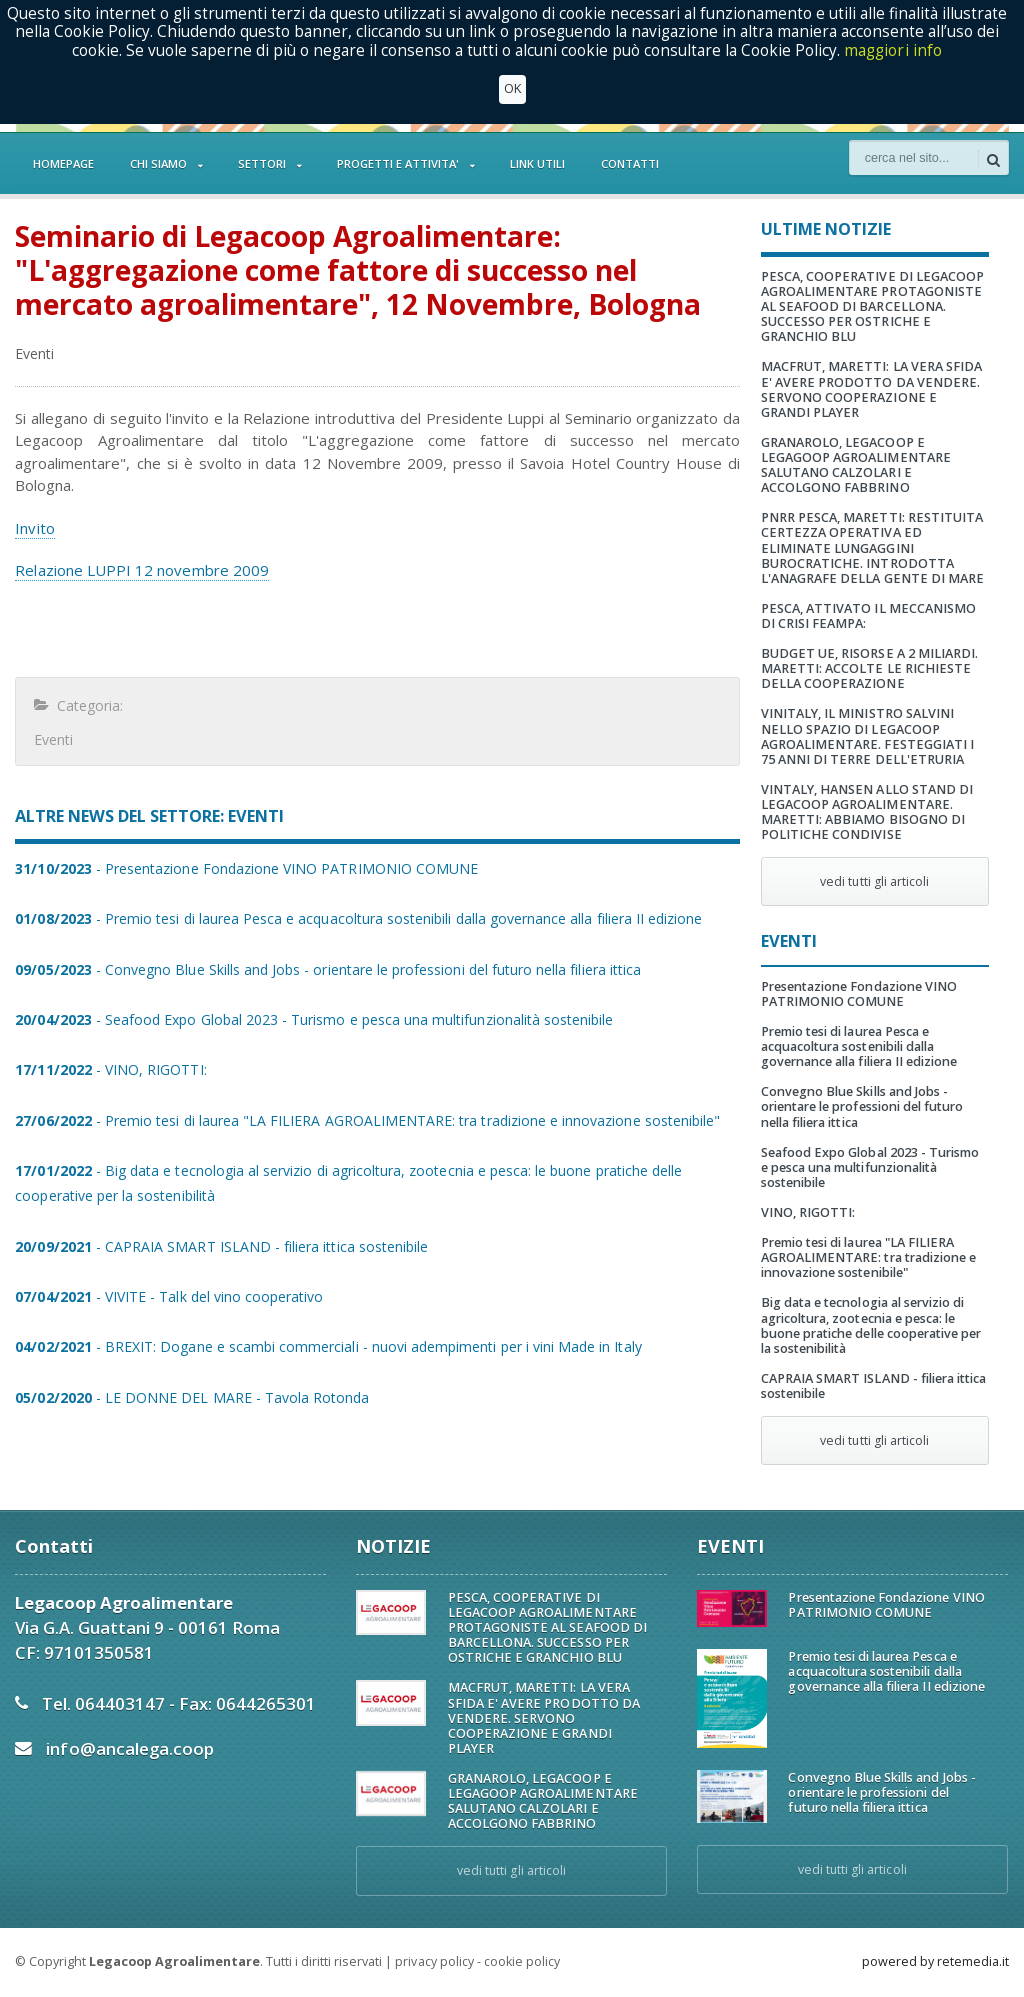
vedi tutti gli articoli (875, 881)
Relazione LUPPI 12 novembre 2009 (141, 570)
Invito (34, 528)
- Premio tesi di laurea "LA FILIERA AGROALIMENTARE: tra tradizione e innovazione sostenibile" (365, 1120)
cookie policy (521, 1961)
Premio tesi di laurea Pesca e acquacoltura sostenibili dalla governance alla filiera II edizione (858, 1046)
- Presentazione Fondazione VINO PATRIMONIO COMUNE (245, 868)
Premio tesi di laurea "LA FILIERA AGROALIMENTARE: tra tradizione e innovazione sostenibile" (868, 1257)
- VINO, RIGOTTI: (110, 1069)
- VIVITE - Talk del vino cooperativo (168, 1296)
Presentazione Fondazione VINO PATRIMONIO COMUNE (858, 994)
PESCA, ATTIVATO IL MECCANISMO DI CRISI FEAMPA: (868, 616)
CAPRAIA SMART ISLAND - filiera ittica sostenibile (873, 1386)
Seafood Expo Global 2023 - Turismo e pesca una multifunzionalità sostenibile (874, 1167)
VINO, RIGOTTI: (808, 1212)
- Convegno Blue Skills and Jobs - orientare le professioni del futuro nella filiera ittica (325, 969)
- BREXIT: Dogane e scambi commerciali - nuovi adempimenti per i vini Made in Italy (326, 1346)
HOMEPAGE (63, 163)
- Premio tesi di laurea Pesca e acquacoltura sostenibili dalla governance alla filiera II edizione (356, 918)
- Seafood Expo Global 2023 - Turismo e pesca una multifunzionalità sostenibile (312, 1019)
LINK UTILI (537, 163)
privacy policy (434, 1961)
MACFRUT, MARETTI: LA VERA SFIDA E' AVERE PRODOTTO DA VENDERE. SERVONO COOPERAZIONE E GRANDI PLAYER (874, 389)
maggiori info (893, 50)
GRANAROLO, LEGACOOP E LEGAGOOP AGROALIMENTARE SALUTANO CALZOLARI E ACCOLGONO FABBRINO (855, 465)
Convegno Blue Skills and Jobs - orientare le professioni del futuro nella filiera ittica (861, 1106)
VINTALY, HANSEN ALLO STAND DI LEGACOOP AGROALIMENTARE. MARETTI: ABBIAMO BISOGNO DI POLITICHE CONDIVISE (866, 812)
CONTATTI (630, 163)
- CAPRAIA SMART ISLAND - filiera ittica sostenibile (220, 1246)
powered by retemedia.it (935, 1961)
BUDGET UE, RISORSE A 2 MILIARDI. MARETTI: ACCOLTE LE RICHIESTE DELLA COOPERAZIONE (869, 668)
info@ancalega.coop (129, 1748)
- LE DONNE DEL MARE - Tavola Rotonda (191, 1397)
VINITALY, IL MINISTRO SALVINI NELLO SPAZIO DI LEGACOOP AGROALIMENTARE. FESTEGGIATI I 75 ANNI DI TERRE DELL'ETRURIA (867, 736)
